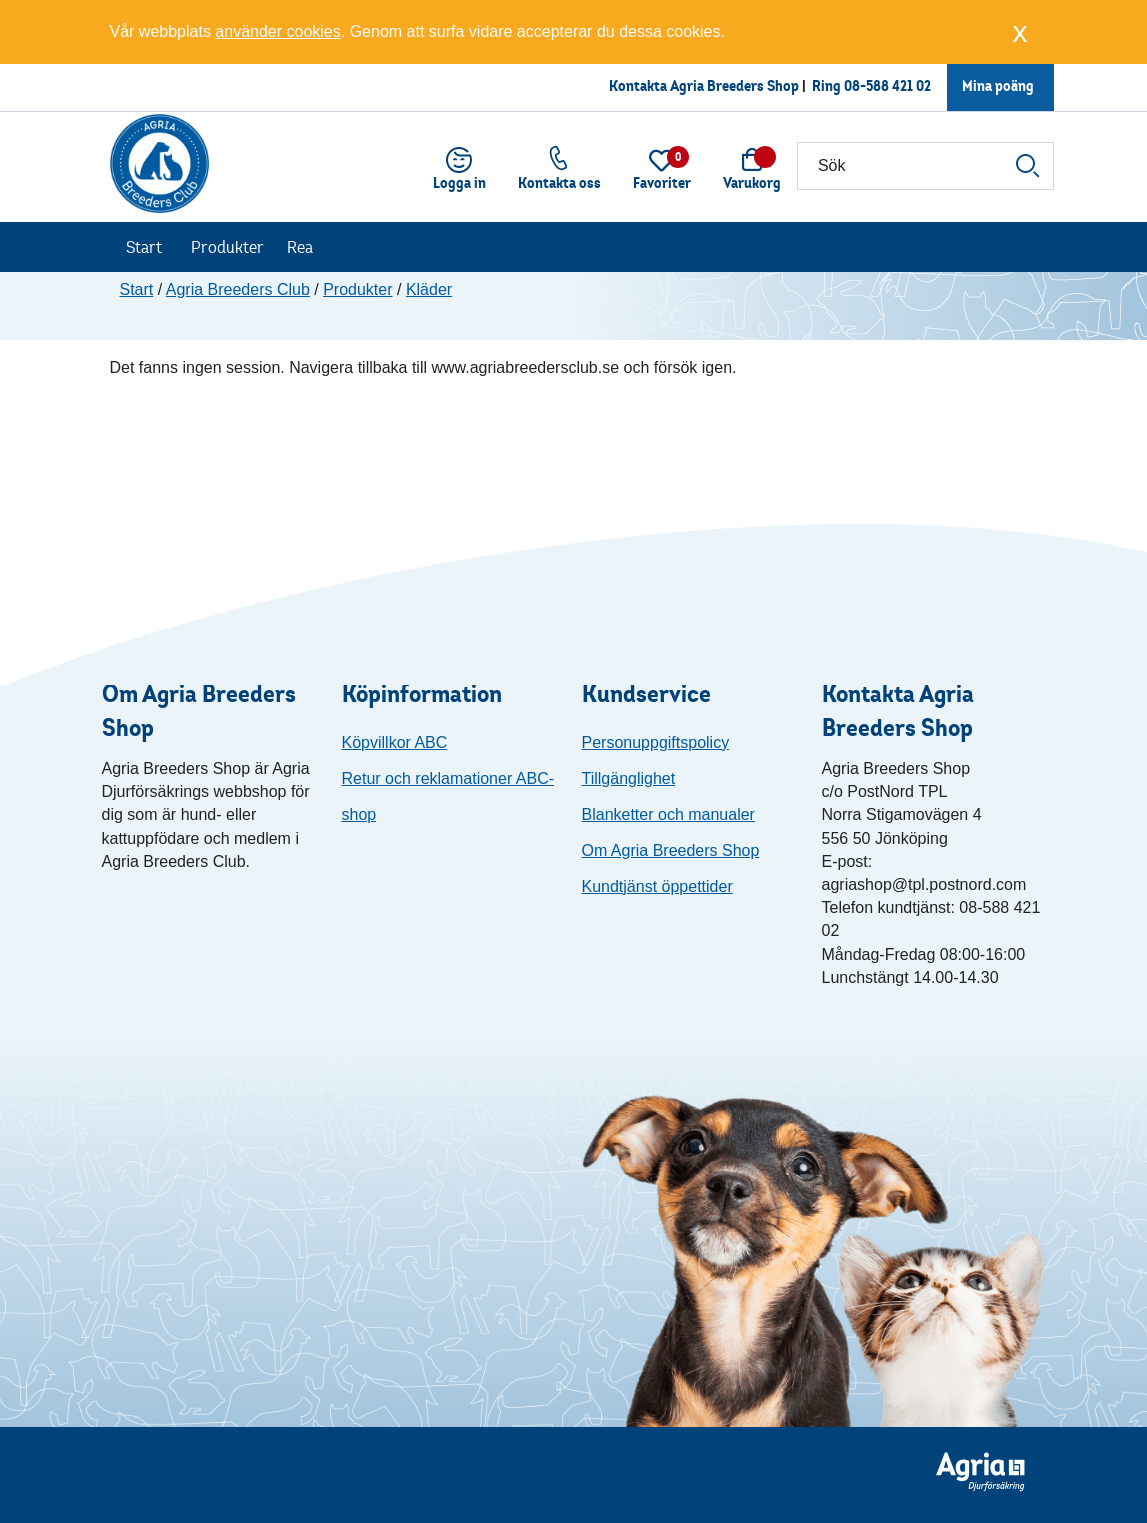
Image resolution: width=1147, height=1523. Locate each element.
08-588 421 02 (887, 85)
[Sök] (925, 166)
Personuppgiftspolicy (656, 742)
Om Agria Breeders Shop (671, 850)
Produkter (227, 247)
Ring (828, 85)
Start (144, 247)
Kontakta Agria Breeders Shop (704, 85)
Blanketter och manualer (668, 814)
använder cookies (277, 31)
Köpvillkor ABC (395, 742)
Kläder (429, 289)
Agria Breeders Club (238, 289)
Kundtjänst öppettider (657, 886)
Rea (300, 247)
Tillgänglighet (629, 778)
